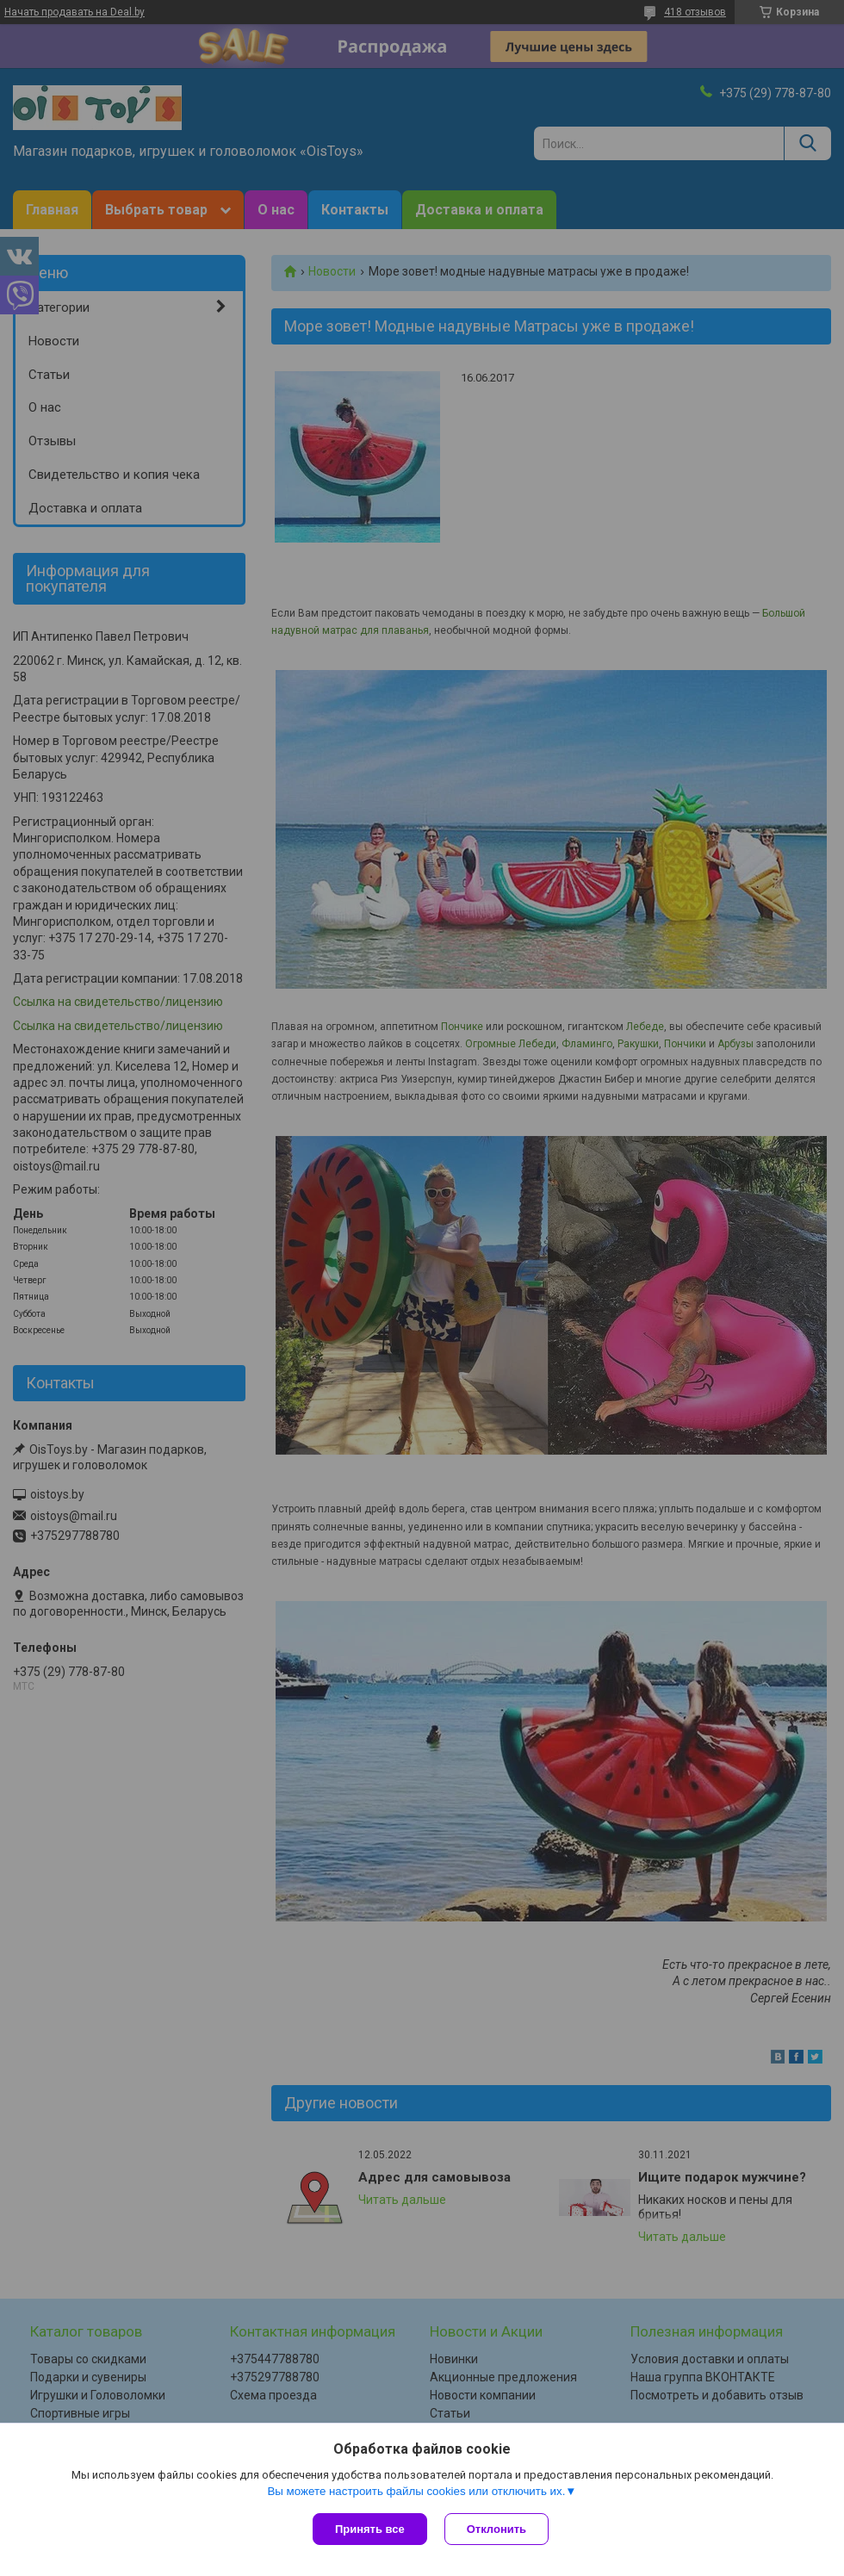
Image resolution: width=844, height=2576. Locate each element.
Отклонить (496, 2529)
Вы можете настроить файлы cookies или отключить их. (416, 2491)
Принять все (370, 2529)
